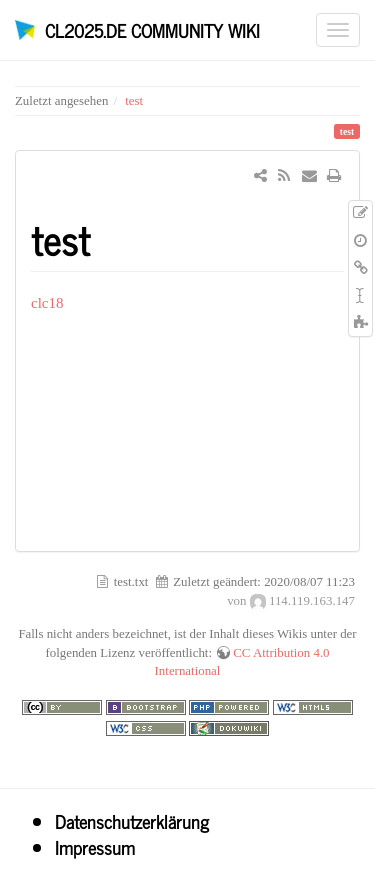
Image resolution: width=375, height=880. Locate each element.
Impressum (95, 847)
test (134, 101)
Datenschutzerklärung (132, 821)
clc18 (47, 303)
